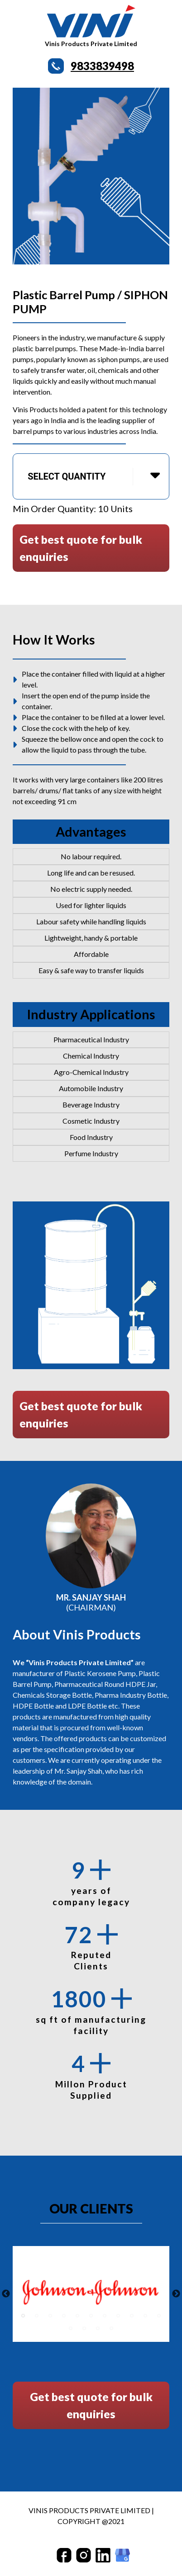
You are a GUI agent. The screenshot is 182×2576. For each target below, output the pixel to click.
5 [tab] (77, 2315)
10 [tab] (145, 2315)
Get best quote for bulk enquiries (80, 547)
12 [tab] (70, 2328)
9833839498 (102, 65)
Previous (5, 2293)
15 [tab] (111, 2328)
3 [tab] (50, 2315)
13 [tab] (84, 2328)
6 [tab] (91, 2315)
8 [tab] (118, 2315)
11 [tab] (158, 2315)
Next (176, 2293)
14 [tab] (97, 2328)
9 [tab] (131, 2315)
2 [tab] (36, 2315)
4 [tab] (63, 2315)
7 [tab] (104, 2315)
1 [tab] (23, 2315)
